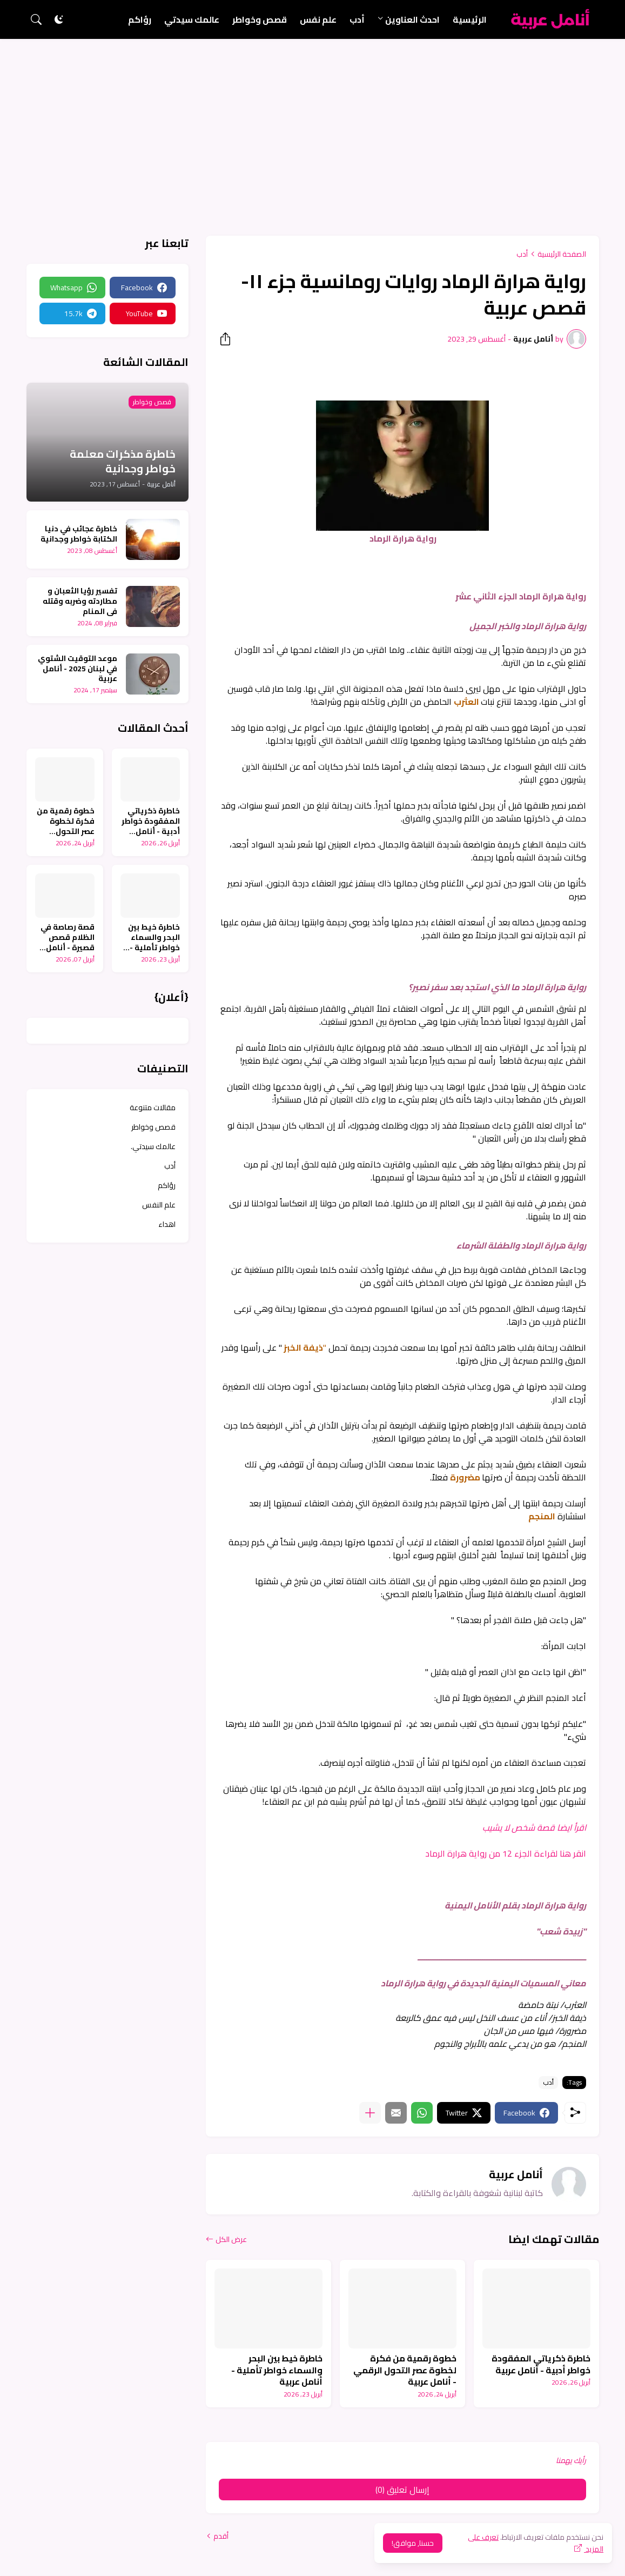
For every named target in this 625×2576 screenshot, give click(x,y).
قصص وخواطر (259, 19)
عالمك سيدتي (191, 19)
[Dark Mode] (58, 19)
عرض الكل (231, 2239)
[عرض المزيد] (370, 2113)
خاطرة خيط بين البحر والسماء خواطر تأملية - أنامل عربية (276, 2370)
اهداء (167, 1224)
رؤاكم (139, 19)
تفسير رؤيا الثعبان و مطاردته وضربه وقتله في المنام (80, 601)
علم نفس (318, 19)
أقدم (221, 2536)
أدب (357, 19)
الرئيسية (470, 19)
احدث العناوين (412, 19)
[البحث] (36, 19)
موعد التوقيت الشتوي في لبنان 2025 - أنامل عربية (77, 668)
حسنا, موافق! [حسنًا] (413, 2543)
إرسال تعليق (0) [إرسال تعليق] (402, 2489)
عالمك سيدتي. (153, 1146)
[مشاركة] (228, 339)
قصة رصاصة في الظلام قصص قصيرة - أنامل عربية (68, 937)
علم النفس (159, 1204)
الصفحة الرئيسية (561, 254)
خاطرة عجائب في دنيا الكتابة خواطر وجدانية (79, 534)
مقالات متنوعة (153, 1107)
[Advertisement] (312, 120)
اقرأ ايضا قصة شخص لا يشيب (533, 1827)
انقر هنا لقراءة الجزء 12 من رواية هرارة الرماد (505, 1853)
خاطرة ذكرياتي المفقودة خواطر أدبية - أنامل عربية (541, 2364)
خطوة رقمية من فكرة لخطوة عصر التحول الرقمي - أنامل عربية (404, 2370)
